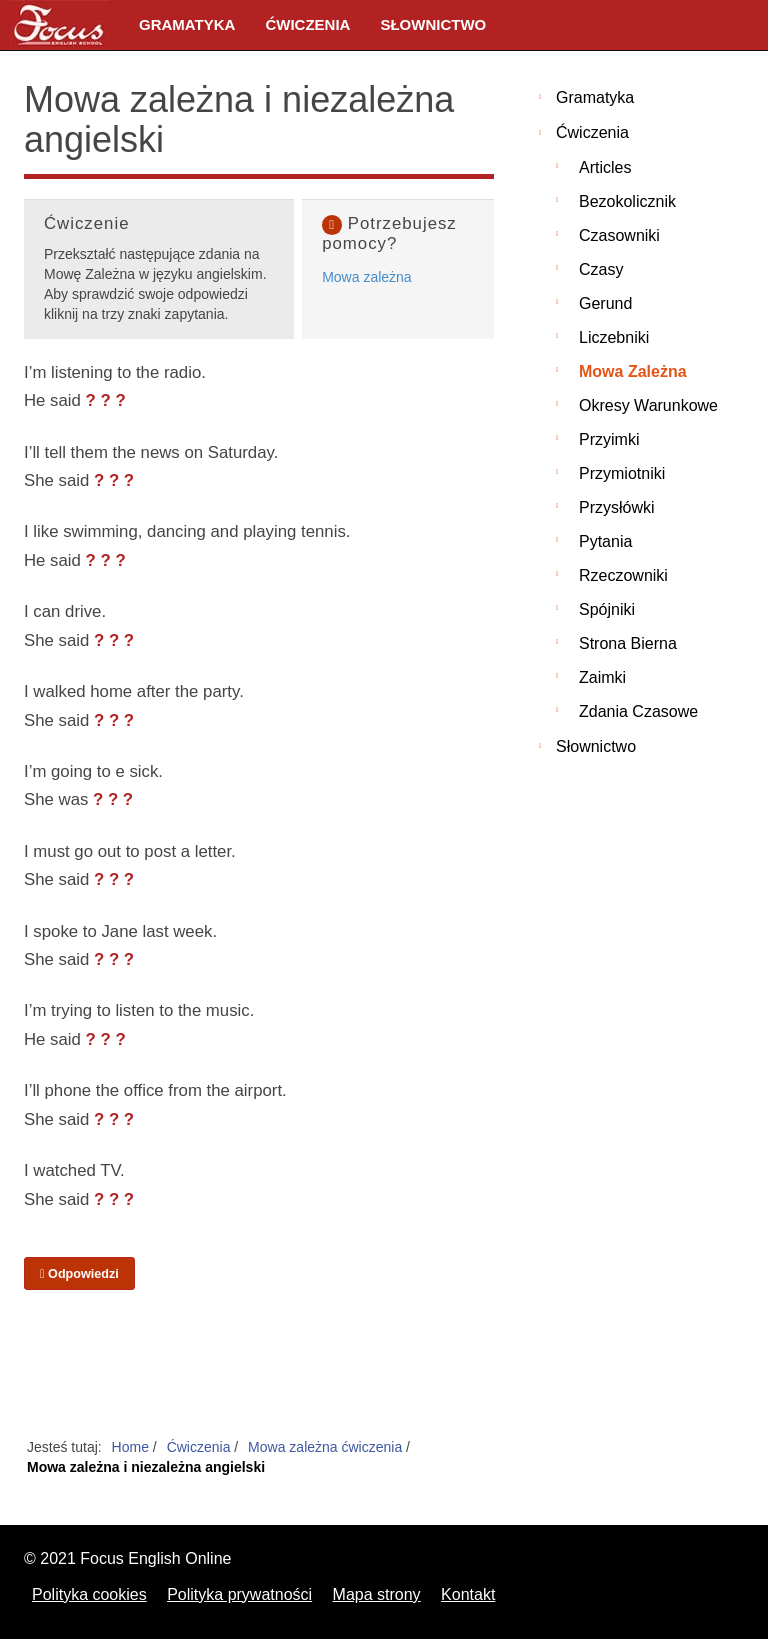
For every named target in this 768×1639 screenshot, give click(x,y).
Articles (605, 167)
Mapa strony (377, 1594)
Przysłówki (617, 507)
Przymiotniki (622, 473)
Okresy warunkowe (648, 405)
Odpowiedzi (79, 1274)
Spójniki (607, 609)
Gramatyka (187, 24)
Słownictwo (433, 24)
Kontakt (468, 1594)
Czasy (601, 269)
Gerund (605, 303)
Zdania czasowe (638, 711)
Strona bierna (628, 643)
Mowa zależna (367, 277)
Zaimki (602, 677)
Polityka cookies (89, 1594)
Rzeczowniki (623, 575)
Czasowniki (619, 235)
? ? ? (106, 400)
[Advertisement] (259, 1365)
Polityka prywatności (239, 1594)
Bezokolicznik (627, 201)
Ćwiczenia (307, 24)
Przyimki (609, 439)
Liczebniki (614, 337)
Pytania (605, 541)
